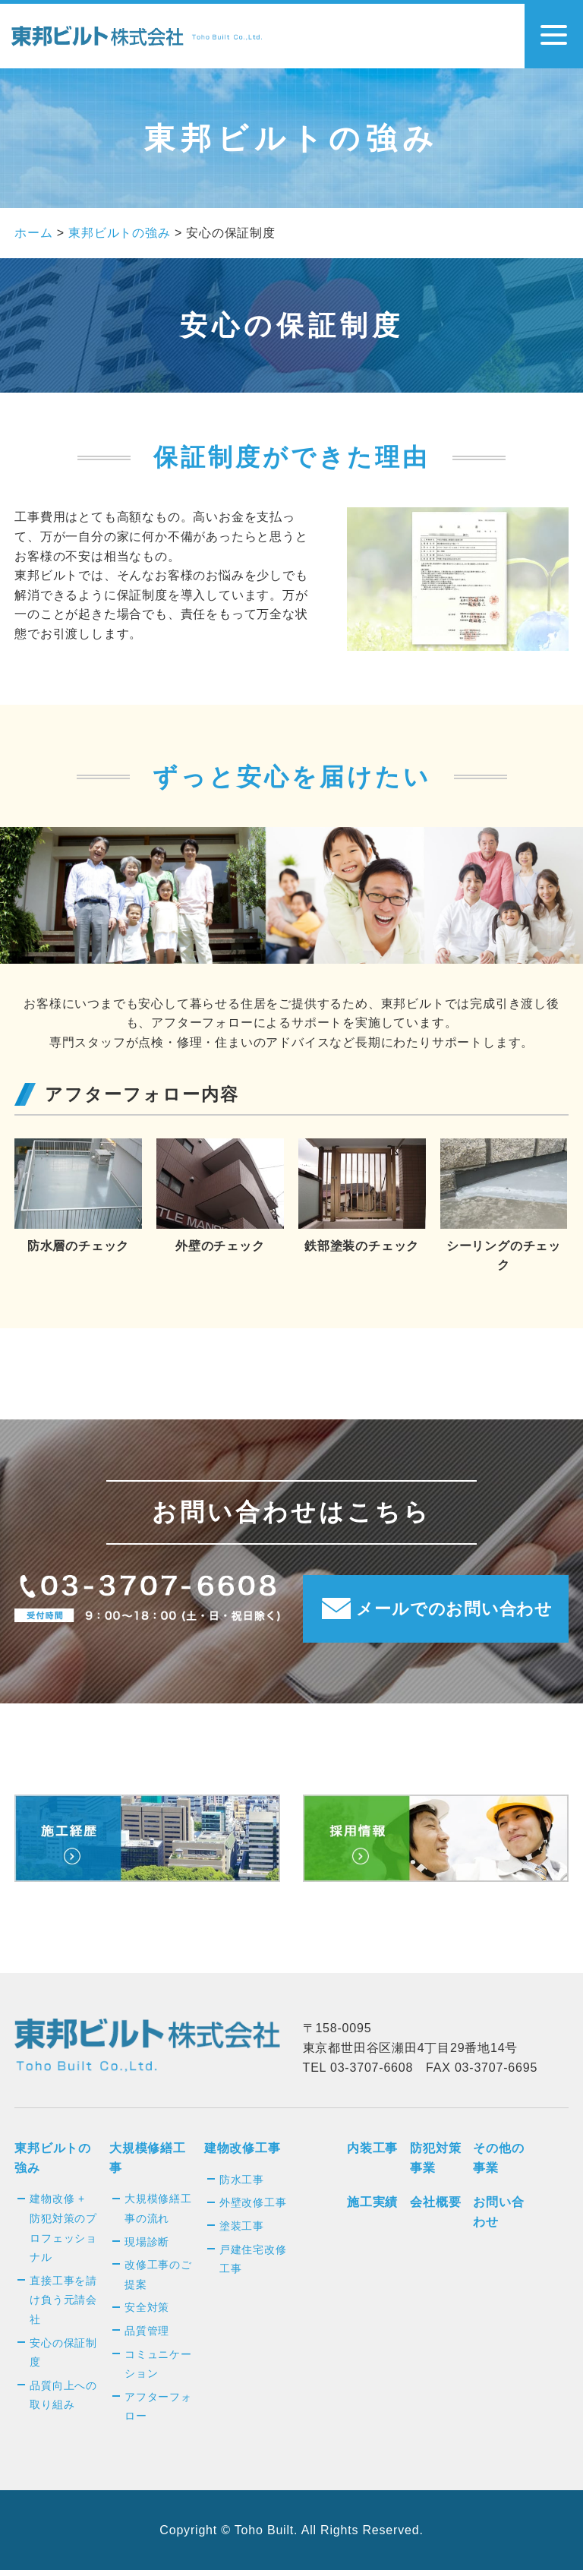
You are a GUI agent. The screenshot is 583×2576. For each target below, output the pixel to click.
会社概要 (435, 2208)
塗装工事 (241, 2231)
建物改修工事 (242, 2153)
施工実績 (372, 2208)
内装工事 (372, 2153)
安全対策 (146, 2312)
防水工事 (241, 2185)
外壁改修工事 (253, 2208)
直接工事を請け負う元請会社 (63, 2305)
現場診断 (146, 2247)
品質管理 (146, 2336)
